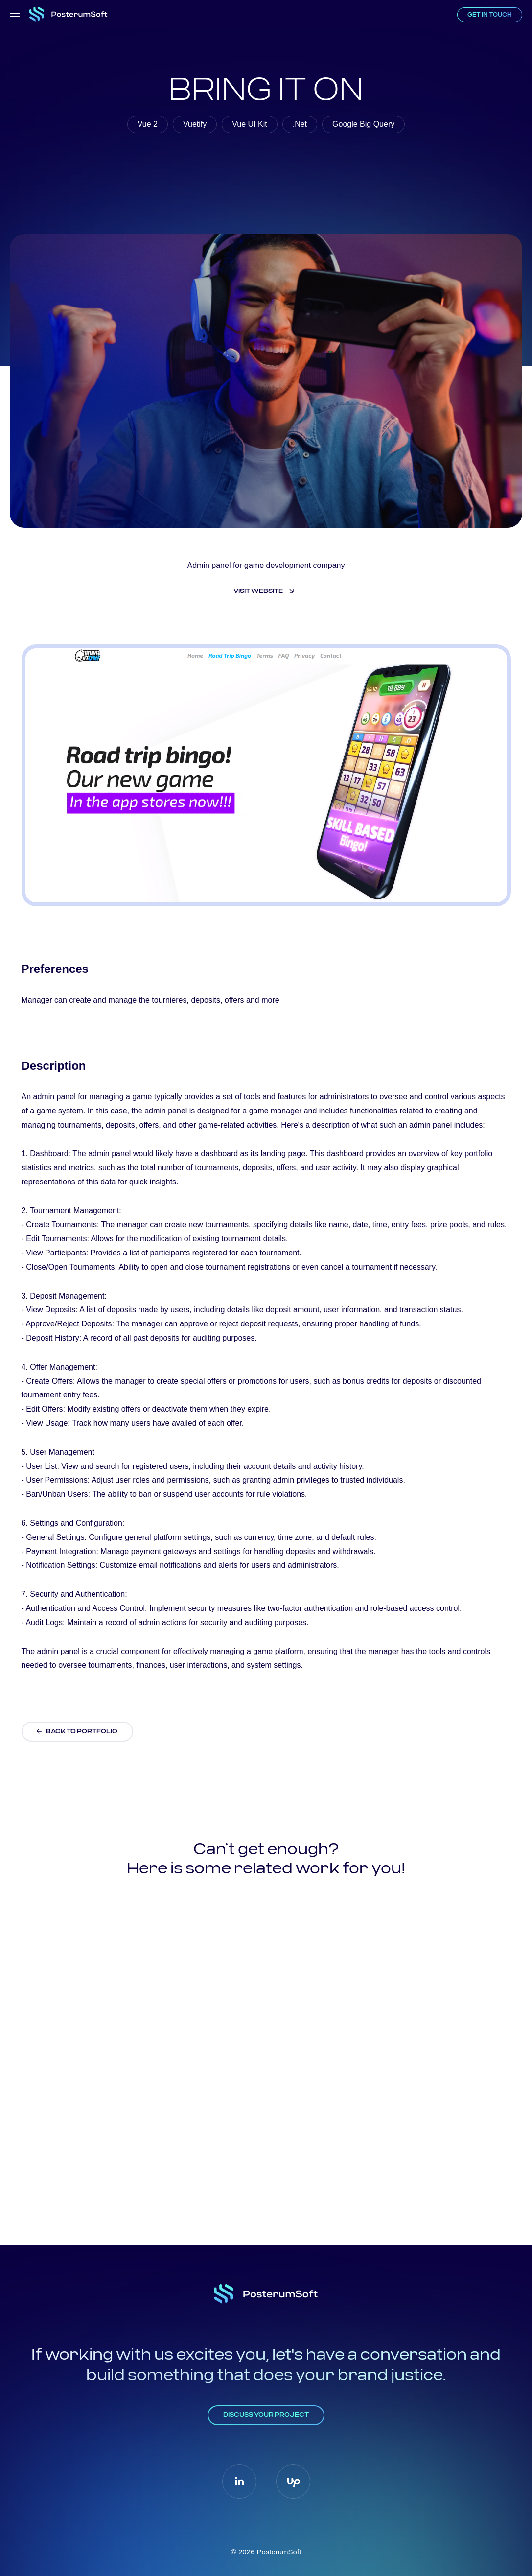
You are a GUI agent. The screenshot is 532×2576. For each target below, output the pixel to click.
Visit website (258, 591)
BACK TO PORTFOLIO (81, 1731)
